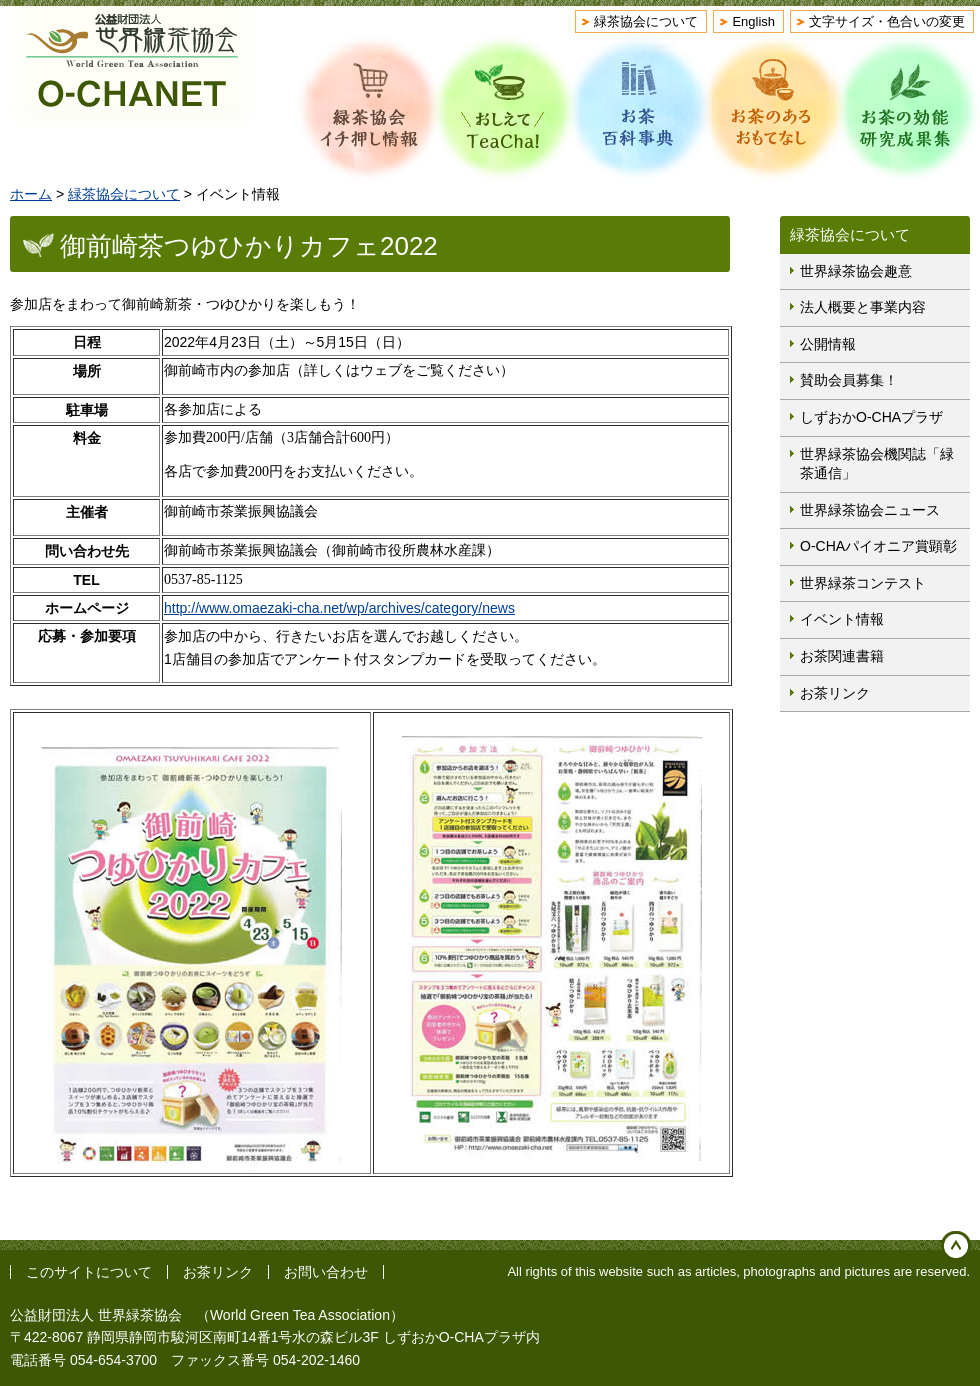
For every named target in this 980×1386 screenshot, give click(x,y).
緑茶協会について (646, 21)
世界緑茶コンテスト (863, 583)
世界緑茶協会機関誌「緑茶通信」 (877, 464)
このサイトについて (89, 1272)
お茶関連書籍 (842, 656)
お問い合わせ (326, 1272)
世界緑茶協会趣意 (856, 271)
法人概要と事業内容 (863, 307)
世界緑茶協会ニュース (870, 510)
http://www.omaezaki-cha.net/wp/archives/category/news (339, 608)
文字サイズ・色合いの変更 (887, 21)
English (753, 21)
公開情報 (828, 344)
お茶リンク (835, 693)
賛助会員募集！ (849, 380)
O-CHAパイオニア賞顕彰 (878, 546)
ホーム (31, 194)
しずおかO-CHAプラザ (871, 417)
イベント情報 (842, 619)
